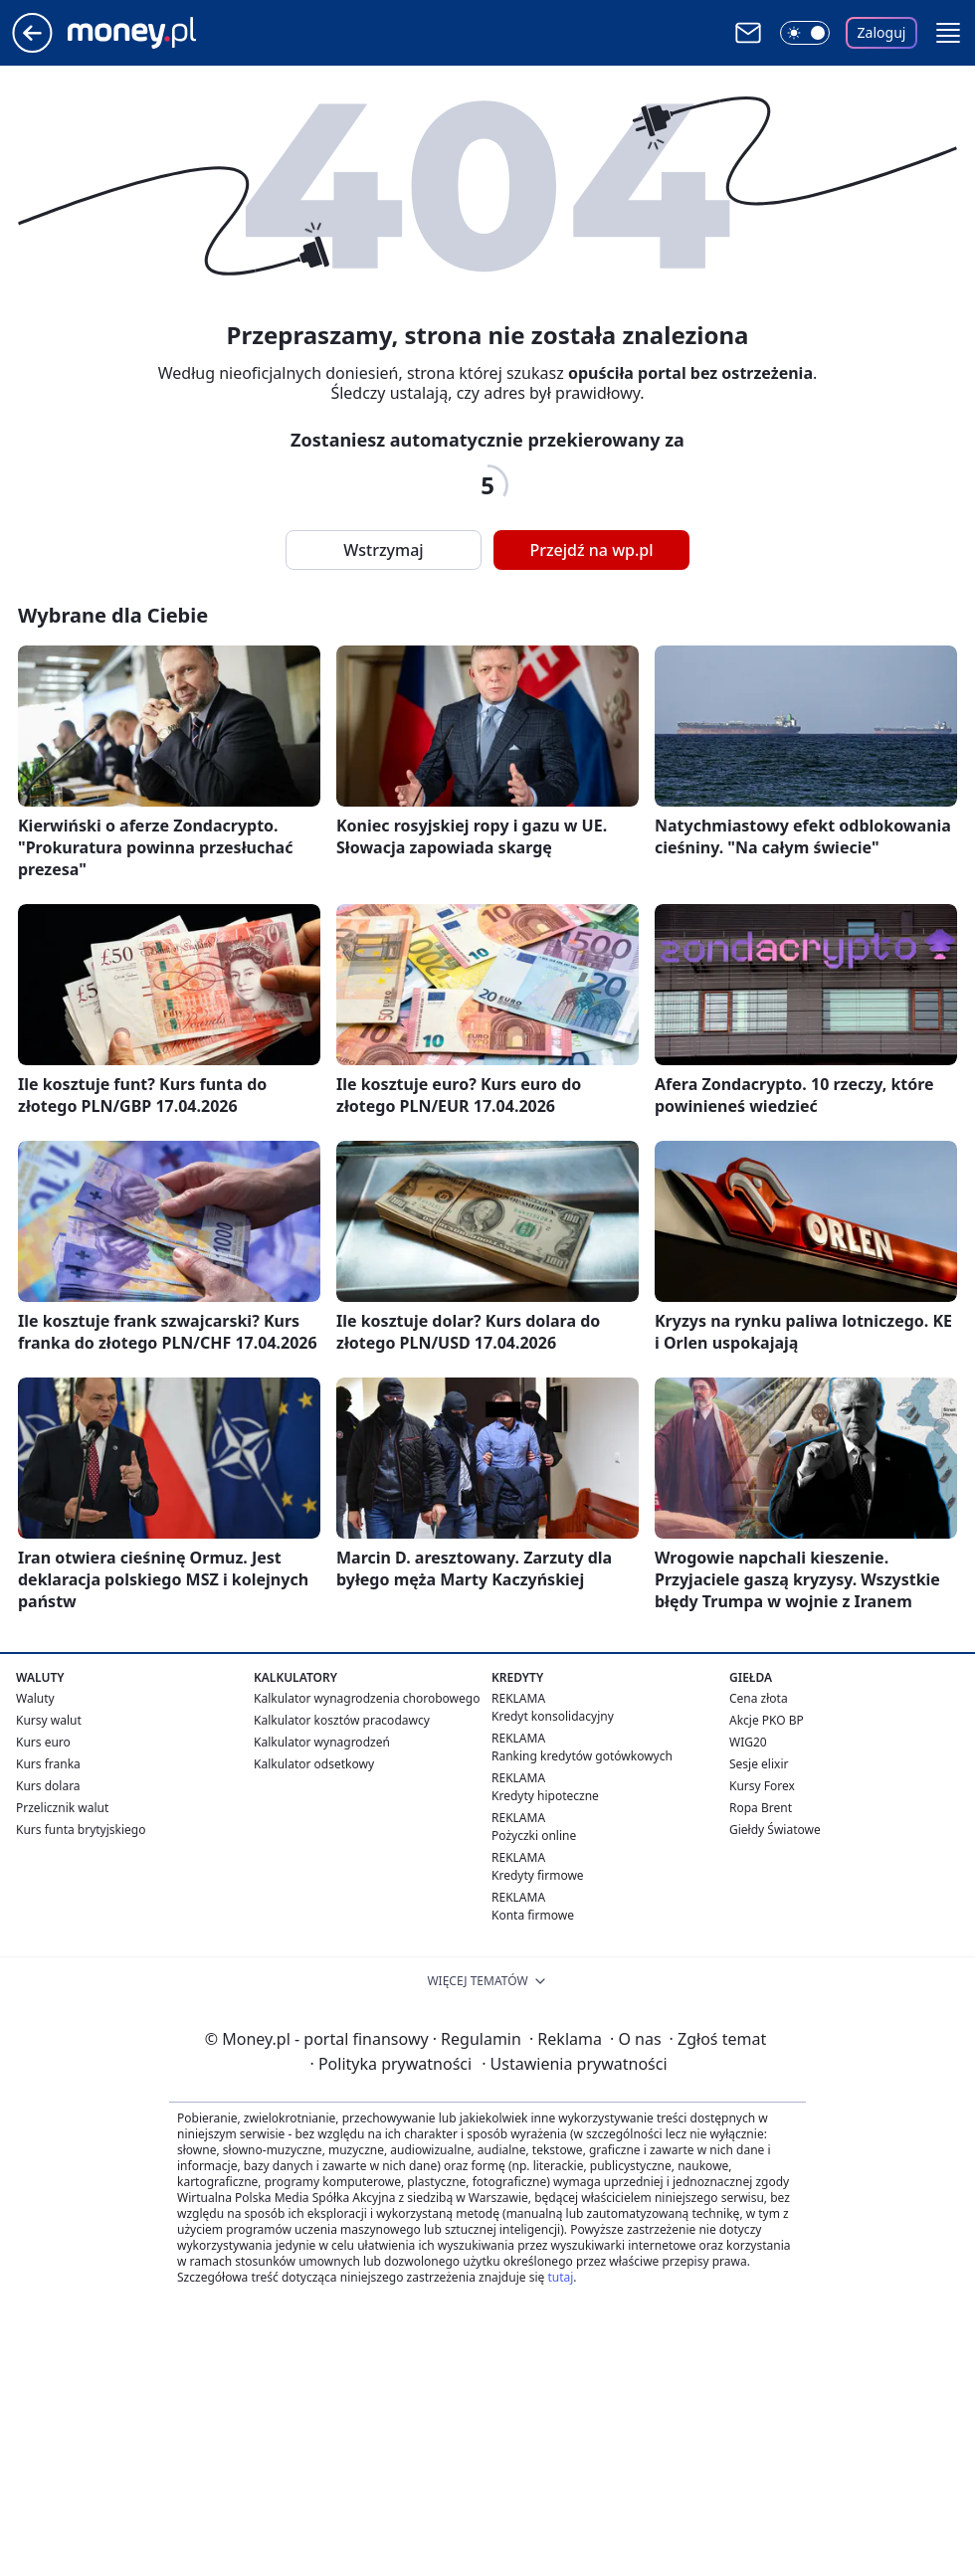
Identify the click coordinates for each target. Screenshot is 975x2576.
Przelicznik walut (62, 1807)
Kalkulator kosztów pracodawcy (342, 1720)
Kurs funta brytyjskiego (80, 1829)
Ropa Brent (760, 1807)
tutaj (560, 2277)
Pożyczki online (533, 1835)
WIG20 (748, 1742)
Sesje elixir (758, 1763)
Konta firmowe (532, 1915)
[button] (948, 33)
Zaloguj (882, 32)
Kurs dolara (48, 1785)
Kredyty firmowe (537, 1875)
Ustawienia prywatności (574, 2064)
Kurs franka (48, 1763)
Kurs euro (43, 1742)
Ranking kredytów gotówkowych (582, 1756)
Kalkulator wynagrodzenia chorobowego (367, 1698)
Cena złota (758, 1698)
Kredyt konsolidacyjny (552, 1716)
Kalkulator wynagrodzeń (322, 1742)
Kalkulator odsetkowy (314, 1763)
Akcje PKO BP (766, 1720)
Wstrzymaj (383, 550)
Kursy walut (49, 1720)
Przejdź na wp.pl (591, 550)
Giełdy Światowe (775, 1829)
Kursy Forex (762, 1785)
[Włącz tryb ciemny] (805, 33)
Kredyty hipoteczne (545, 1795)
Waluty (35, 1698)
